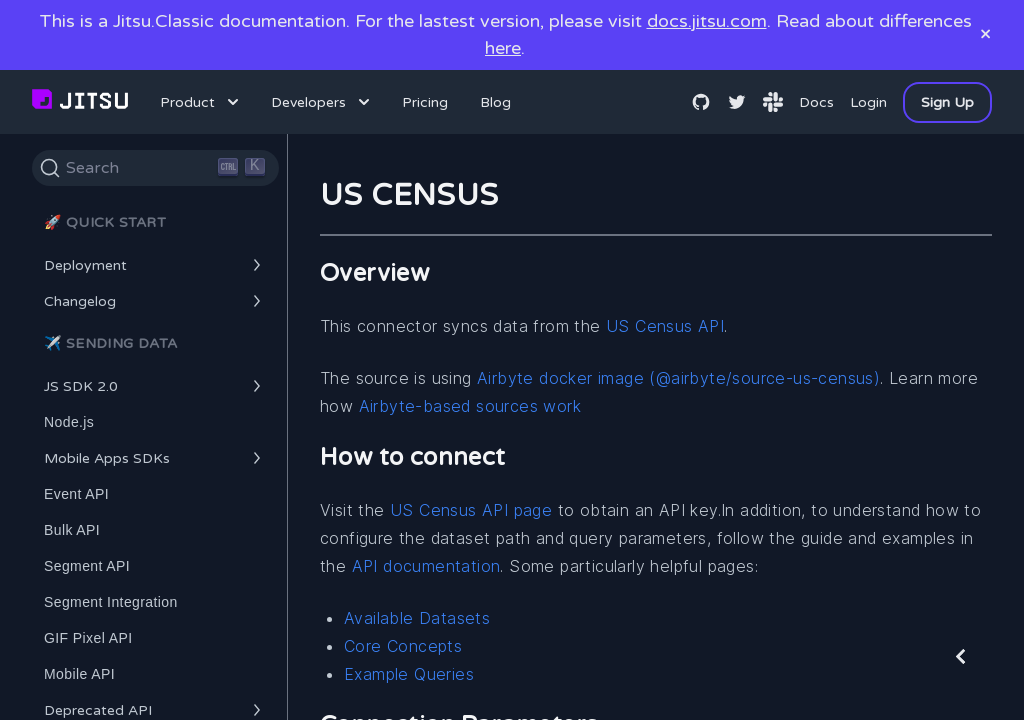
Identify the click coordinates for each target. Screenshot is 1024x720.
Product (201, 102)
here (503, 48)
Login (868, 102)
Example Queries (409, 674)
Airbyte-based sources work (470, 406)
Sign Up (947, 102)
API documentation (426, 566)
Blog (495, 102)
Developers (322, 102)
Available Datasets (417, 618)
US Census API (665, 326)
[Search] (155, 168)
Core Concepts (403, 646)
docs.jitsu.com (707, 21)
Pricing (425, 102)
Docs (816, 102)
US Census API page (471, 510)
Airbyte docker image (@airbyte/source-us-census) (678, 378)
